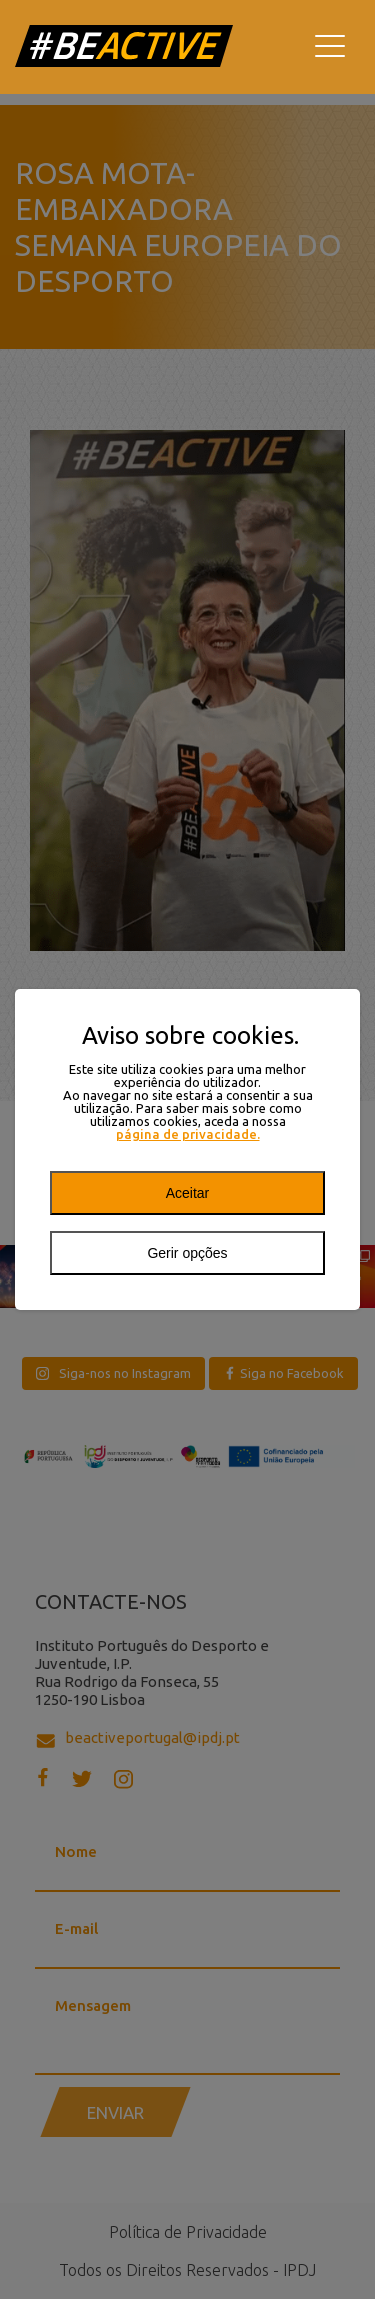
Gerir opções (187, 1253)
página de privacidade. (188, 1134)
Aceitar (188, 1193)
